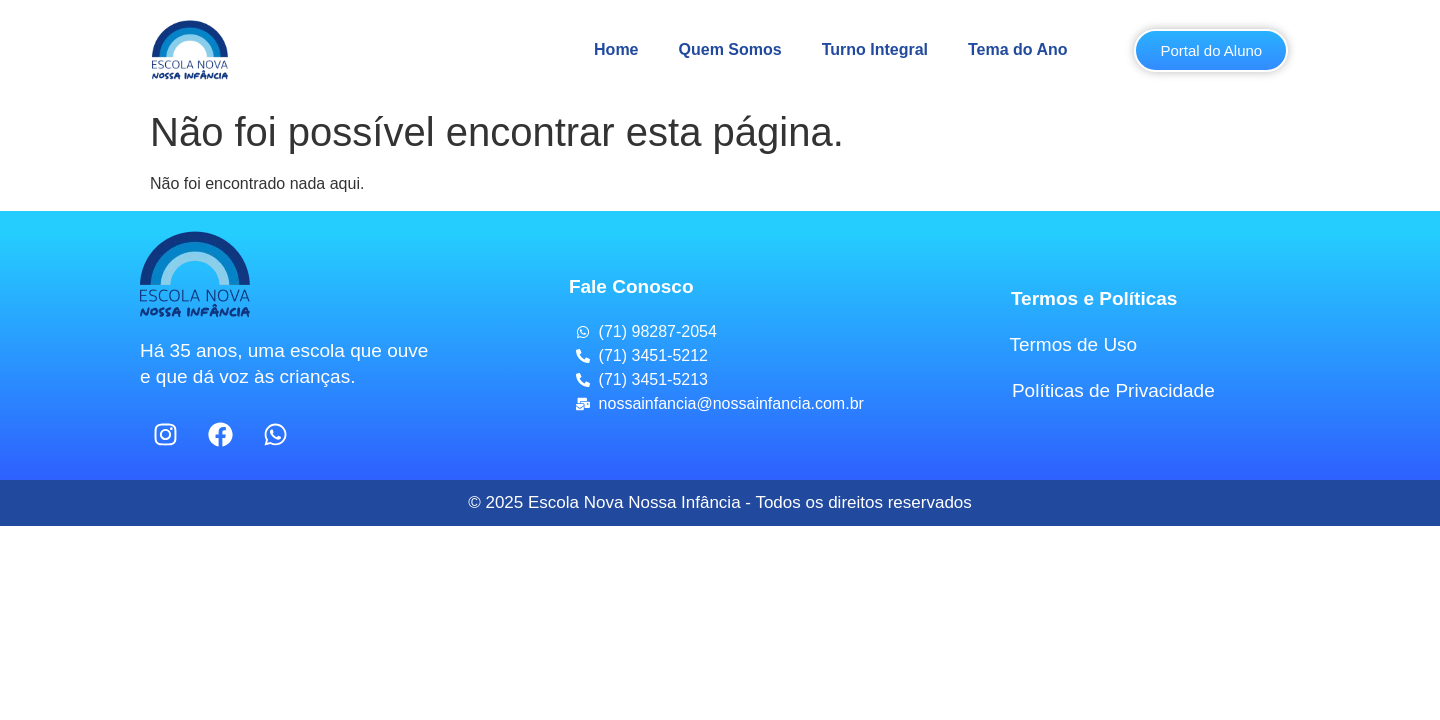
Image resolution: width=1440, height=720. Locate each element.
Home (616, 49)
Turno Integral (875, 49)
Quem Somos (730, 49)
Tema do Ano (1018, 49)
